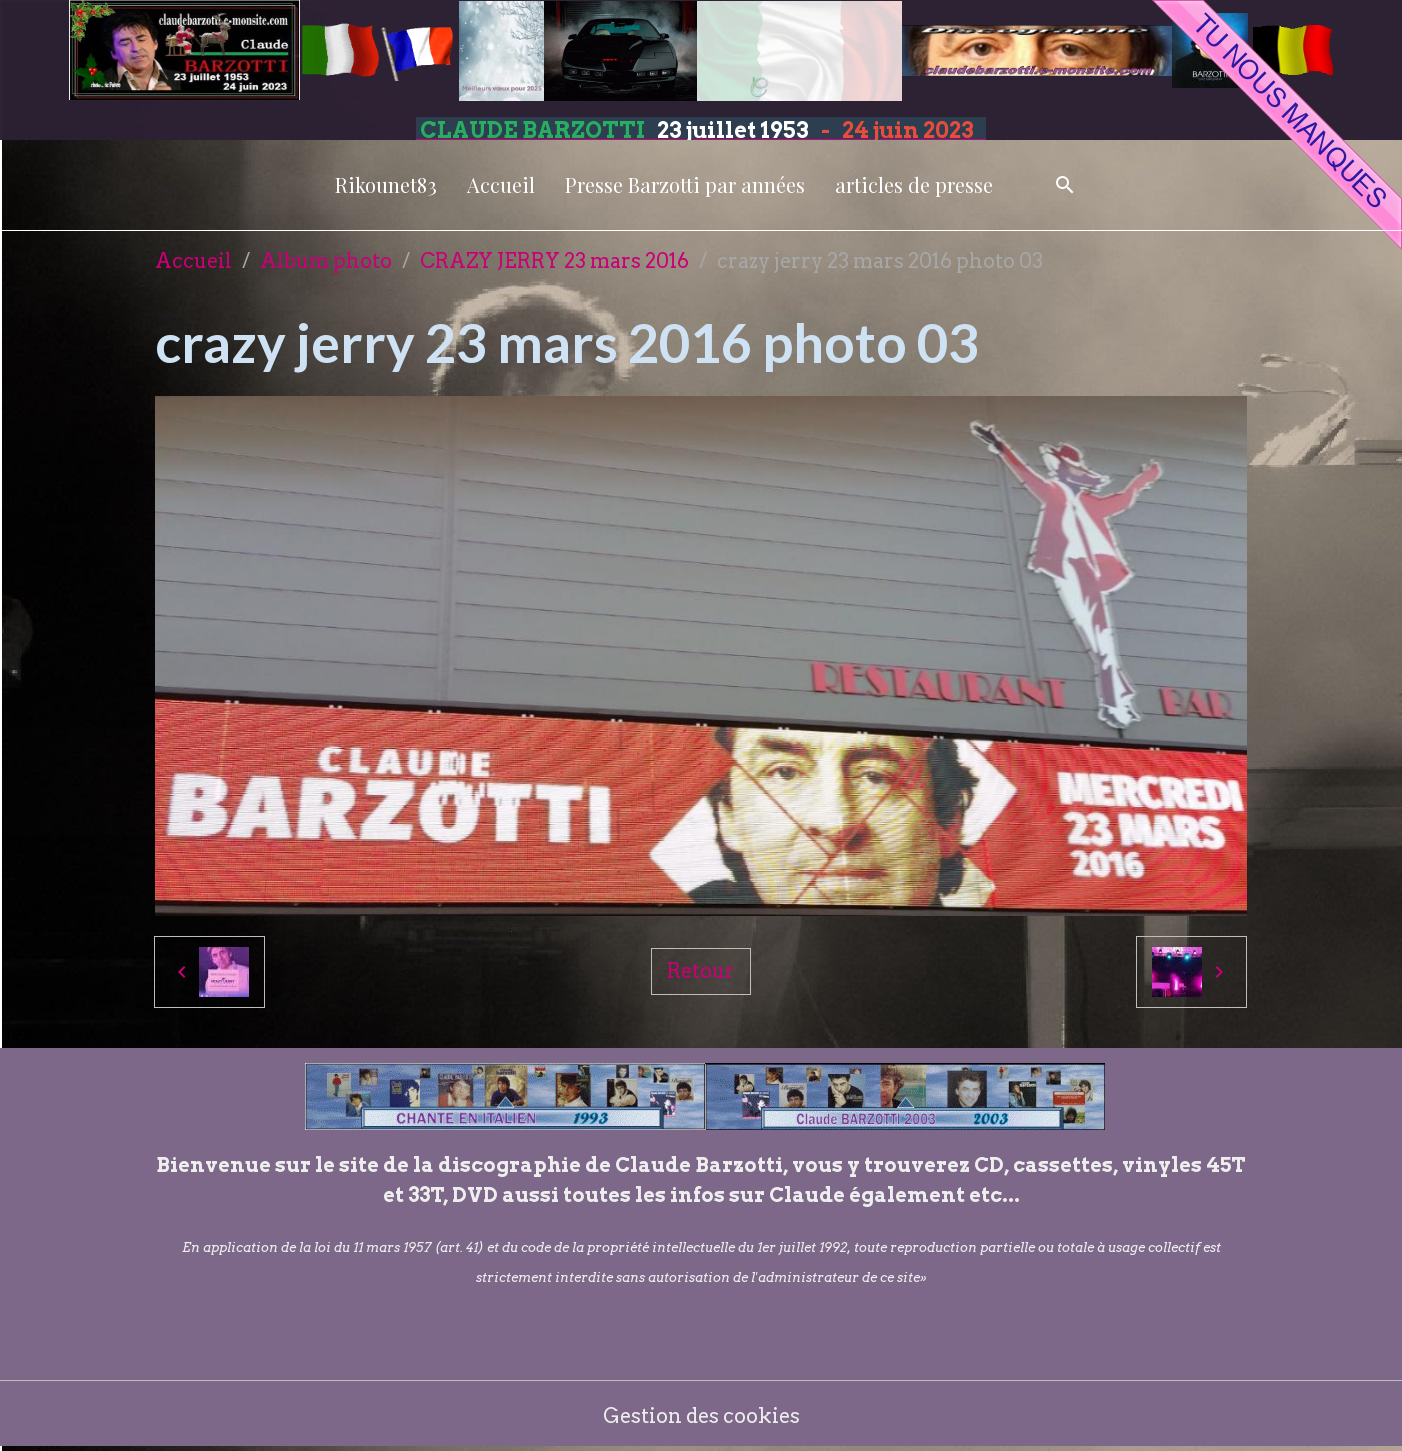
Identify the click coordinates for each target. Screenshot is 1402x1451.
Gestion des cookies (701, 1416)
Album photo (326, 261)
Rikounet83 (386, 184)
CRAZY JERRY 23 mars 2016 (554, 261)
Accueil (501, 184)
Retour (701, 971)
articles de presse (914, 184)
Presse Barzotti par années (685, 184)
